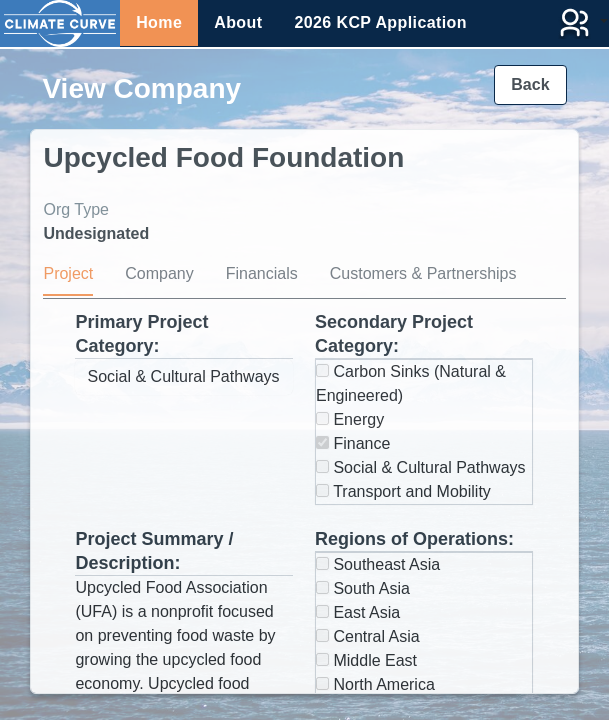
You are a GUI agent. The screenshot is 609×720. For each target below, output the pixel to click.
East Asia (358, 612)
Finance (353, 443)
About (238, 22)
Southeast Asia (378, 564)
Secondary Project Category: (394, 334)
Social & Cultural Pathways (421, 467)
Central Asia (368, 636)
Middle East (366, 660)
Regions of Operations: (414, 539)
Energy (350, 419)
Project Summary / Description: (154, 551)
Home (159, 22)
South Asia (363, 588)
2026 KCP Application (380, 22)
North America (375, 684)
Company (159, 273)
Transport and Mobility (403, 491)
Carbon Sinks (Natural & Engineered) (411, 383)
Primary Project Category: (141, 334)
